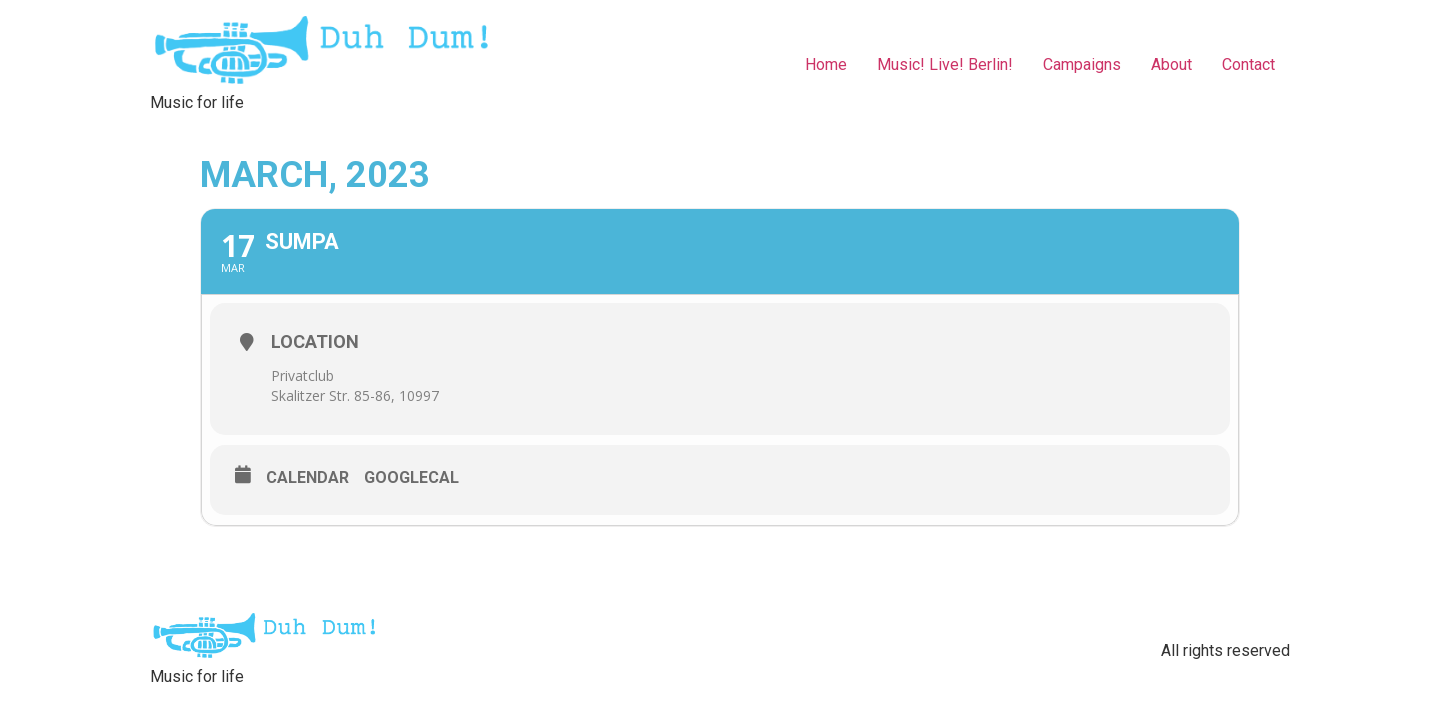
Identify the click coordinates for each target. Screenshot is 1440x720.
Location (315, 341)
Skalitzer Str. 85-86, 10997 (355, 395)
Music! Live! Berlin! (945, 64)
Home (826, 64)
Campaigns (1082, 64)
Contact (1248, 64)
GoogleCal (411, 477)
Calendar (307, 477)
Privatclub (302, 375)
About (1171, 64)
